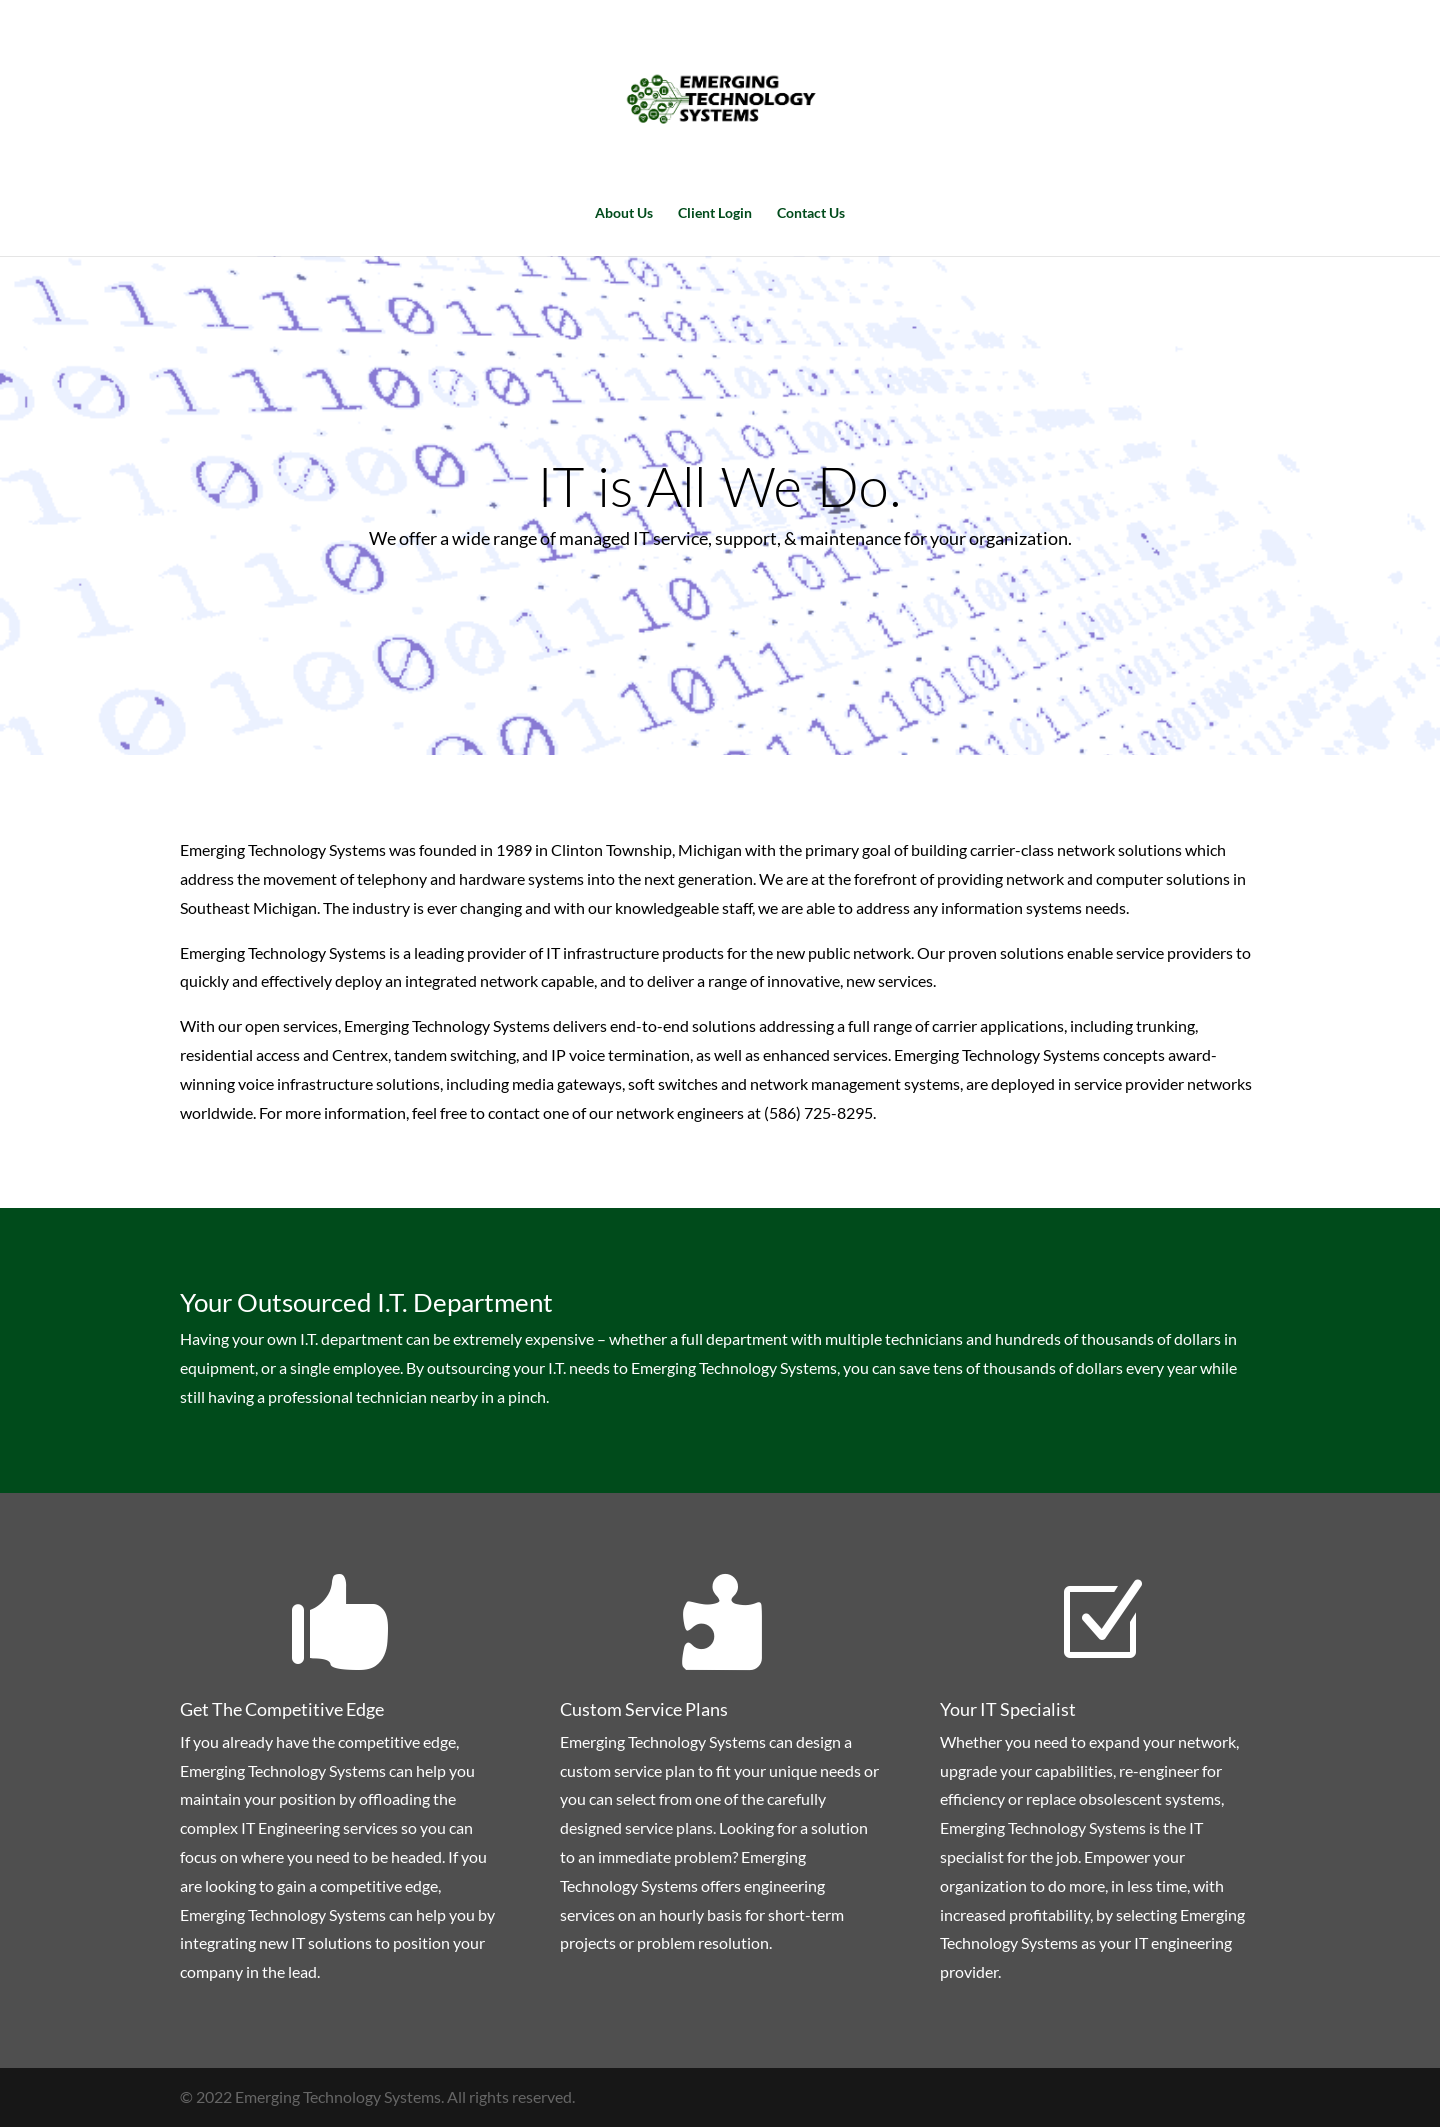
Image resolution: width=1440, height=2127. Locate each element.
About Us (624, 213)
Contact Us (811, 213)
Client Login (715, 213)
